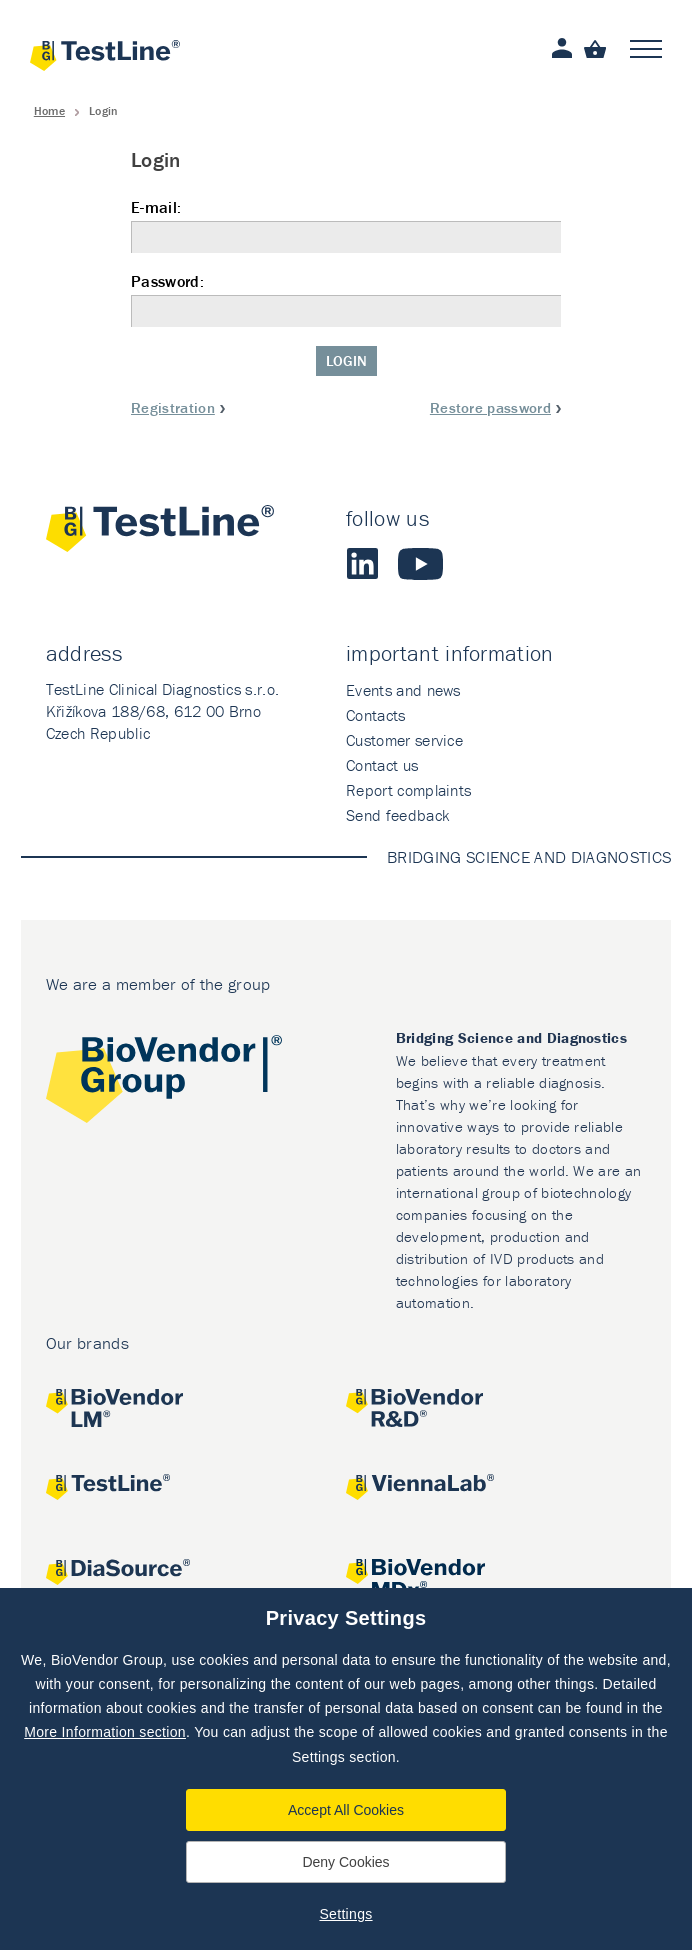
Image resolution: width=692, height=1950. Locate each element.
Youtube (420, 564)
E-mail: (346, 225)
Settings (345, 1914)
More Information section (105, 1732)
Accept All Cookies (346, 1810)
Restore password (490, 407)
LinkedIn (362, 564)
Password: (346, 299)
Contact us (382, 765)
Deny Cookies (345, 1862)
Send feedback (397, 815)
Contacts (376, 715)
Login (346, 360)
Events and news (403, 690)
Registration (173, 407)
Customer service (404, 740)
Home (49, 110)
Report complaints (408, 790)
